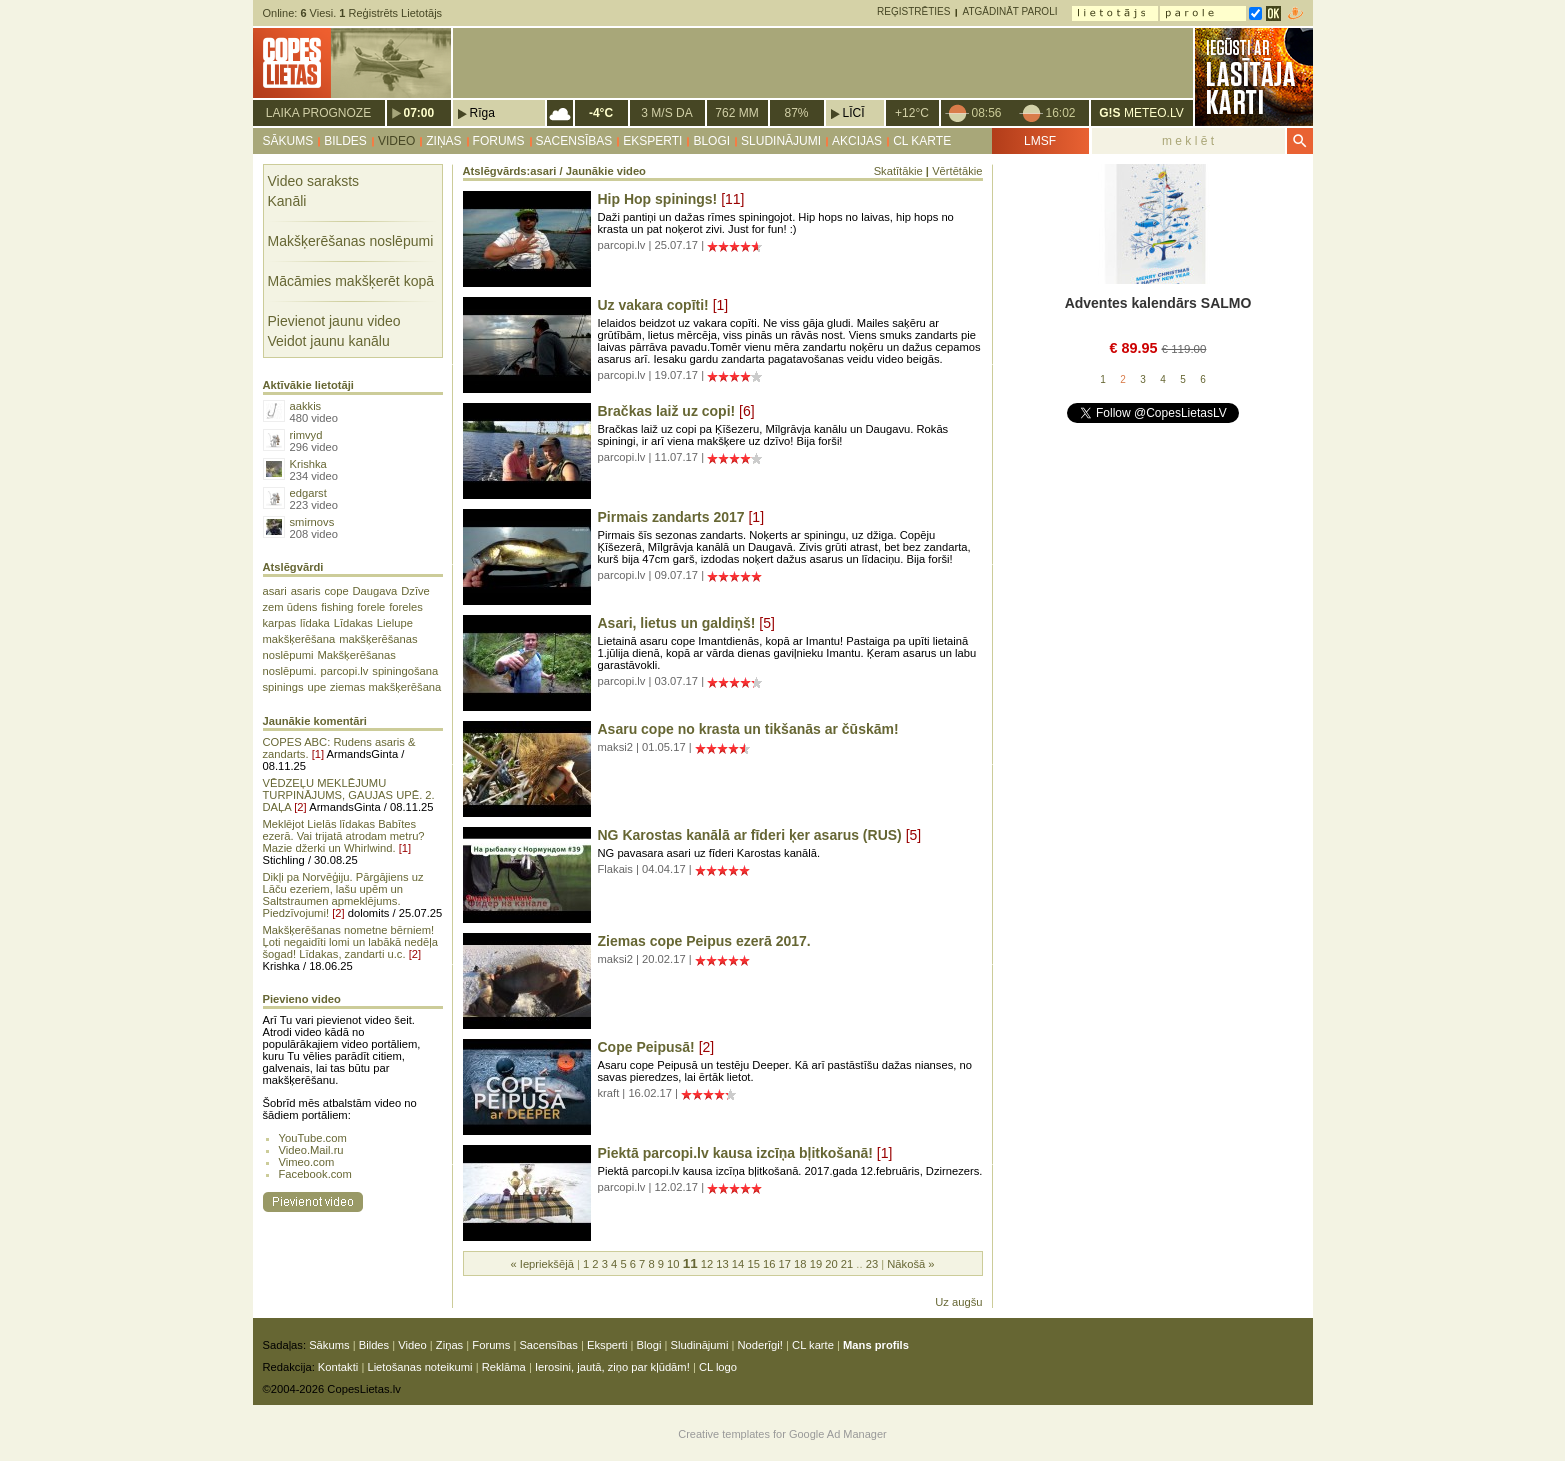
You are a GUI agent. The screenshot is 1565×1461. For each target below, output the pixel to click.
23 (872, 1264)
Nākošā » (910, 1264)
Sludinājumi (781, 141)
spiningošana (405, 671)
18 (800, 1264)
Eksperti (652, 141)
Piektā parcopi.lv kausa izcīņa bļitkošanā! (735, 1153)
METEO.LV (1141, 113)
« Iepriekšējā (541, 1264)
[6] (747, 411)
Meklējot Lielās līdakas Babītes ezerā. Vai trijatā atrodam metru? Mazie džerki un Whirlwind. (344, 836)
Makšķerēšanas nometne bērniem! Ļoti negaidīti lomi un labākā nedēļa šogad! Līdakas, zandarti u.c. (350, 942)
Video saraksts (314, 181)
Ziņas (443, 141)
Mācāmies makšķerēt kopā (351, 281)
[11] (732, 199)
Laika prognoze (318, 113)
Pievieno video (302, 999)
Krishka (308, 464)
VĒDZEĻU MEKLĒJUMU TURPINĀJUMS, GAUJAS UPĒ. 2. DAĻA (349, 795)
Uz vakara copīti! (653, 305)
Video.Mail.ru (311, 1150)
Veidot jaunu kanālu (329, 341)
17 (785, 1264)
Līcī (854, 113)
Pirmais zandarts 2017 (671, 517)
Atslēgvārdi (293, 567)
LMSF (1040, 141)
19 (816, 1264)
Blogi (711, 141)
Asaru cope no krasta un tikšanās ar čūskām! (748, 729)
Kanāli (287, 201)
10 (673, 1264)
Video (396, 141)
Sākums (288, 141)
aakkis (306, 406)
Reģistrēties (913, 11)
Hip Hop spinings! (658, 199)
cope (336, 591)
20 (831, 1264)
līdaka (315, 623)
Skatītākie (898, 171)
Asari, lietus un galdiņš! (677, 623)
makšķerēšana (299, 639)
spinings (283, 687)
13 (722, 1264)
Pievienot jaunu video (334, 321)
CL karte (922, 141)
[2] (300, 807)
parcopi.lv (345, 671)
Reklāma (504, 1367)
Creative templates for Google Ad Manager (782, 1434)
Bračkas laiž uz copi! (667, 411)
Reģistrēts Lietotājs (390, 13)
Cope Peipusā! (646, 1047)
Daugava (375, 591)
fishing (337, 607)
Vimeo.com (307, 1162)
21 (847, 1264)
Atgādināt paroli (1009, 11)
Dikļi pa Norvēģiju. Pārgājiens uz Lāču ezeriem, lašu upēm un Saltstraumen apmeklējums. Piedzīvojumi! (343, 895)
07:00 (419, 113)
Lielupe (395, 623)
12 (707, 1264)
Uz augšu (958, 1302)
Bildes (345, 141)
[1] (318, 754)
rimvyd (306, 435)
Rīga (482, 113)
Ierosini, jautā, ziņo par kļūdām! (612, 1367)
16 (769, 1264)
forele (371, 607)
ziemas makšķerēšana (385, 687)
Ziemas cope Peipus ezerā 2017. (704, 941)
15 (753, 1264)
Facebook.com (315, 1174)
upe (316, 687)
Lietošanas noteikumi (419, 1367)
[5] (767, 623)
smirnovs (312, 522)
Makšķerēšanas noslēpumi (351, 241)
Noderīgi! (760, 1345)
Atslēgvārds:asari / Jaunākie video (554, 171)
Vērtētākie (957, 171)
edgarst (308, 493)
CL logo (718, 1367)
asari (275, 591)
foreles (406, 607)
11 (690, 1263)
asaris (306, 591)
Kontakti (338, 1367)
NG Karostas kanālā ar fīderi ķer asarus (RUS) (750, 835)
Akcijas (857, 141)
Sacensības (574, 141)
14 (738, 1264)
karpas (280, 623)
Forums (499, 141)
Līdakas (353, 623)
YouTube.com (313, 1138)
